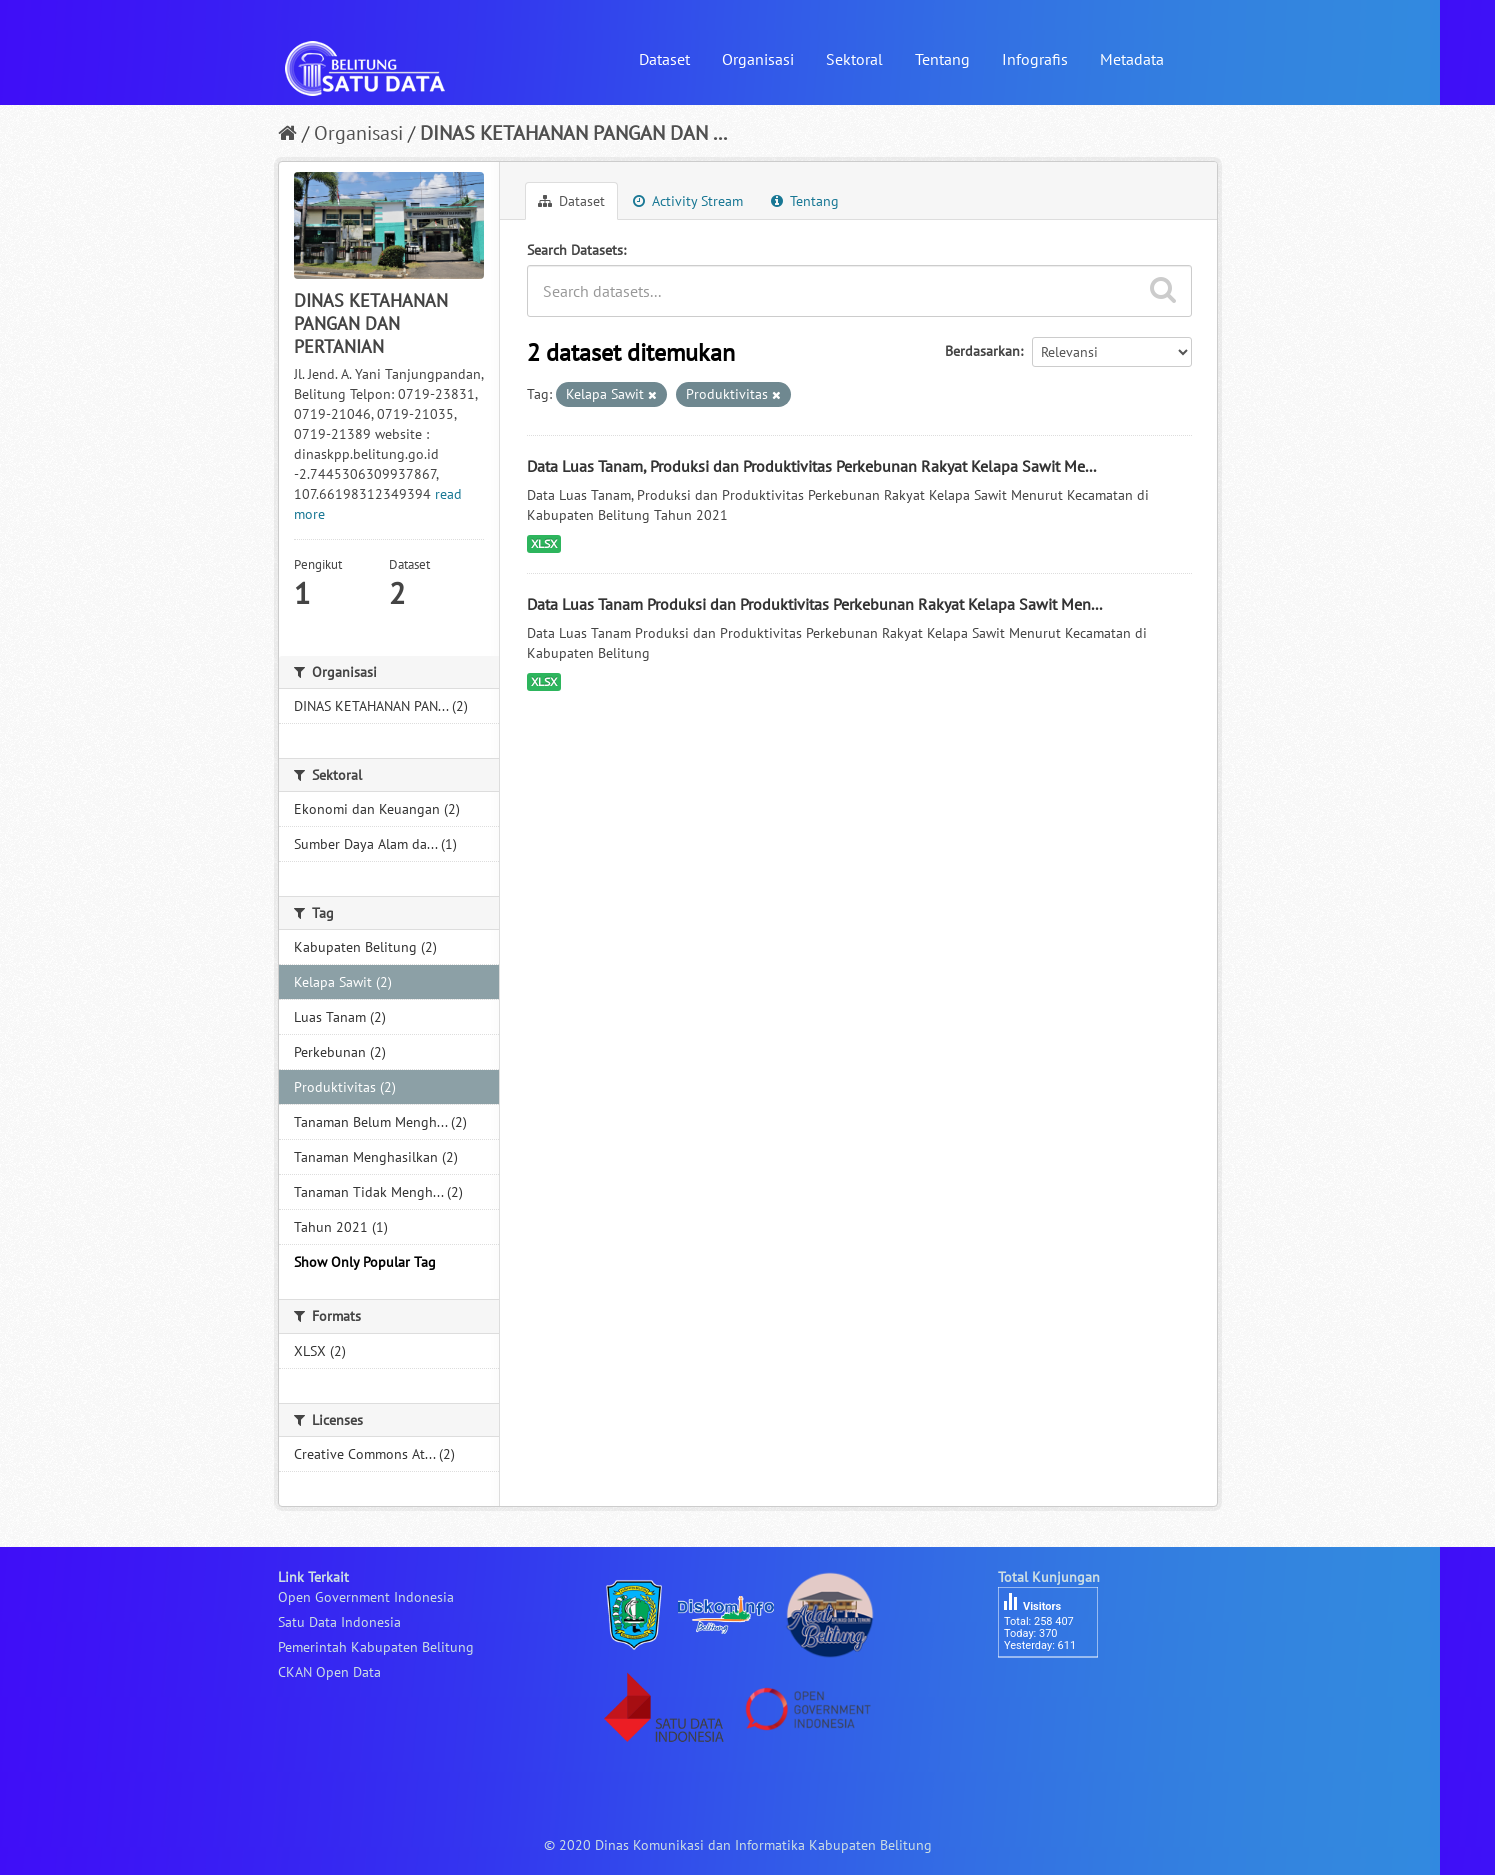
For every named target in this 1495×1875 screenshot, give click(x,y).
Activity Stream (688, 201)
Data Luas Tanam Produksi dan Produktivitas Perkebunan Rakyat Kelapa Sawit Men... (814, 604)
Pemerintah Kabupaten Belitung (376, 1647)
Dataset (664, 59)
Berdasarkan (982, 351)
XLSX (544, 543)
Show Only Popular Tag (365, 1262)
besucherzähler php (1058, 1692)
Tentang (942, 59)
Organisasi (758, 59)
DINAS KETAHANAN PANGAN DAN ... (573, 133)
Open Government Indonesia (366, 1597)
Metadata (1132, 59)
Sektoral (854, 59)
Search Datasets (575, 250)
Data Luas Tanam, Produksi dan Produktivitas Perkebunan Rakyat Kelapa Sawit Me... (811, 466)
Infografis (1035, 59)
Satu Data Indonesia (339, 1622)
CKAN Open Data (329, 1672)
